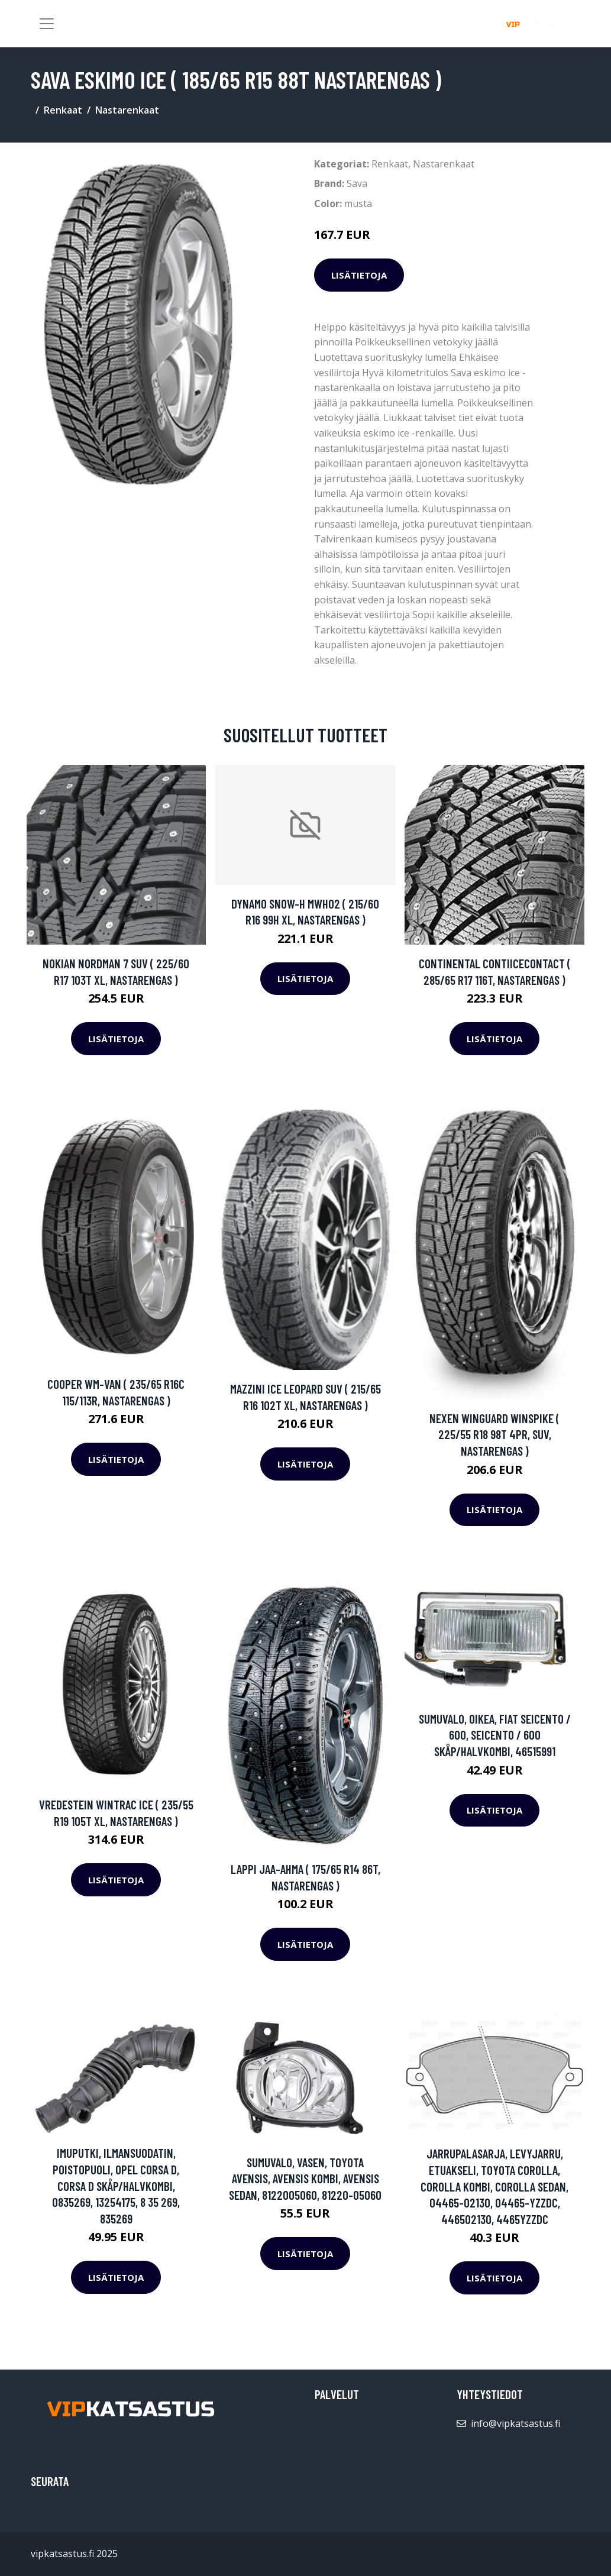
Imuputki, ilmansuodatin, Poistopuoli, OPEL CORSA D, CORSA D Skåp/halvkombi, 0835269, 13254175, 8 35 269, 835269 (116, 2185)
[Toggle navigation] (47, 23)
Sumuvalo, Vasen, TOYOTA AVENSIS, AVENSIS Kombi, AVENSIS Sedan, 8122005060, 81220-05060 (305, 2178)
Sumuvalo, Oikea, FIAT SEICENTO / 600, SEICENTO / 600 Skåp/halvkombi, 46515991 (495, 1735)
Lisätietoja (359, 275)
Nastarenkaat (127, 110)
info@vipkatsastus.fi (515, 2423)
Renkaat (63, 110)
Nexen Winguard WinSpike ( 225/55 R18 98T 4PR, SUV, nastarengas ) (494, 1434)
